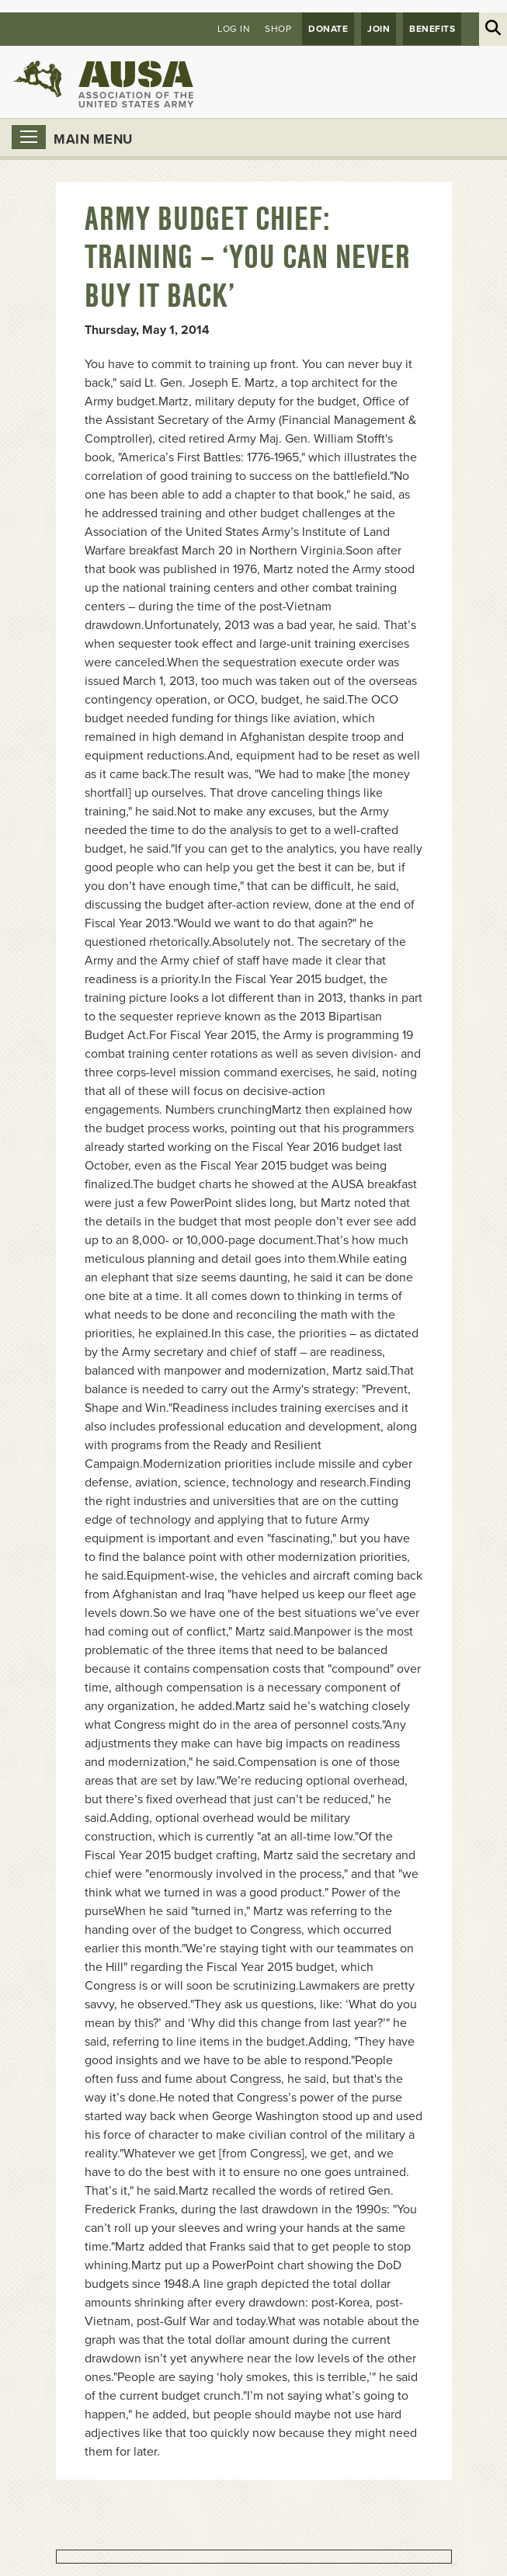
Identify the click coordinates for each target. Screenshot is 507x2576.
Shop (278, 28)
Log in (233, 28)
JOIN (378, 28)
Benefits (432, 28)
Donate (328, 28)
